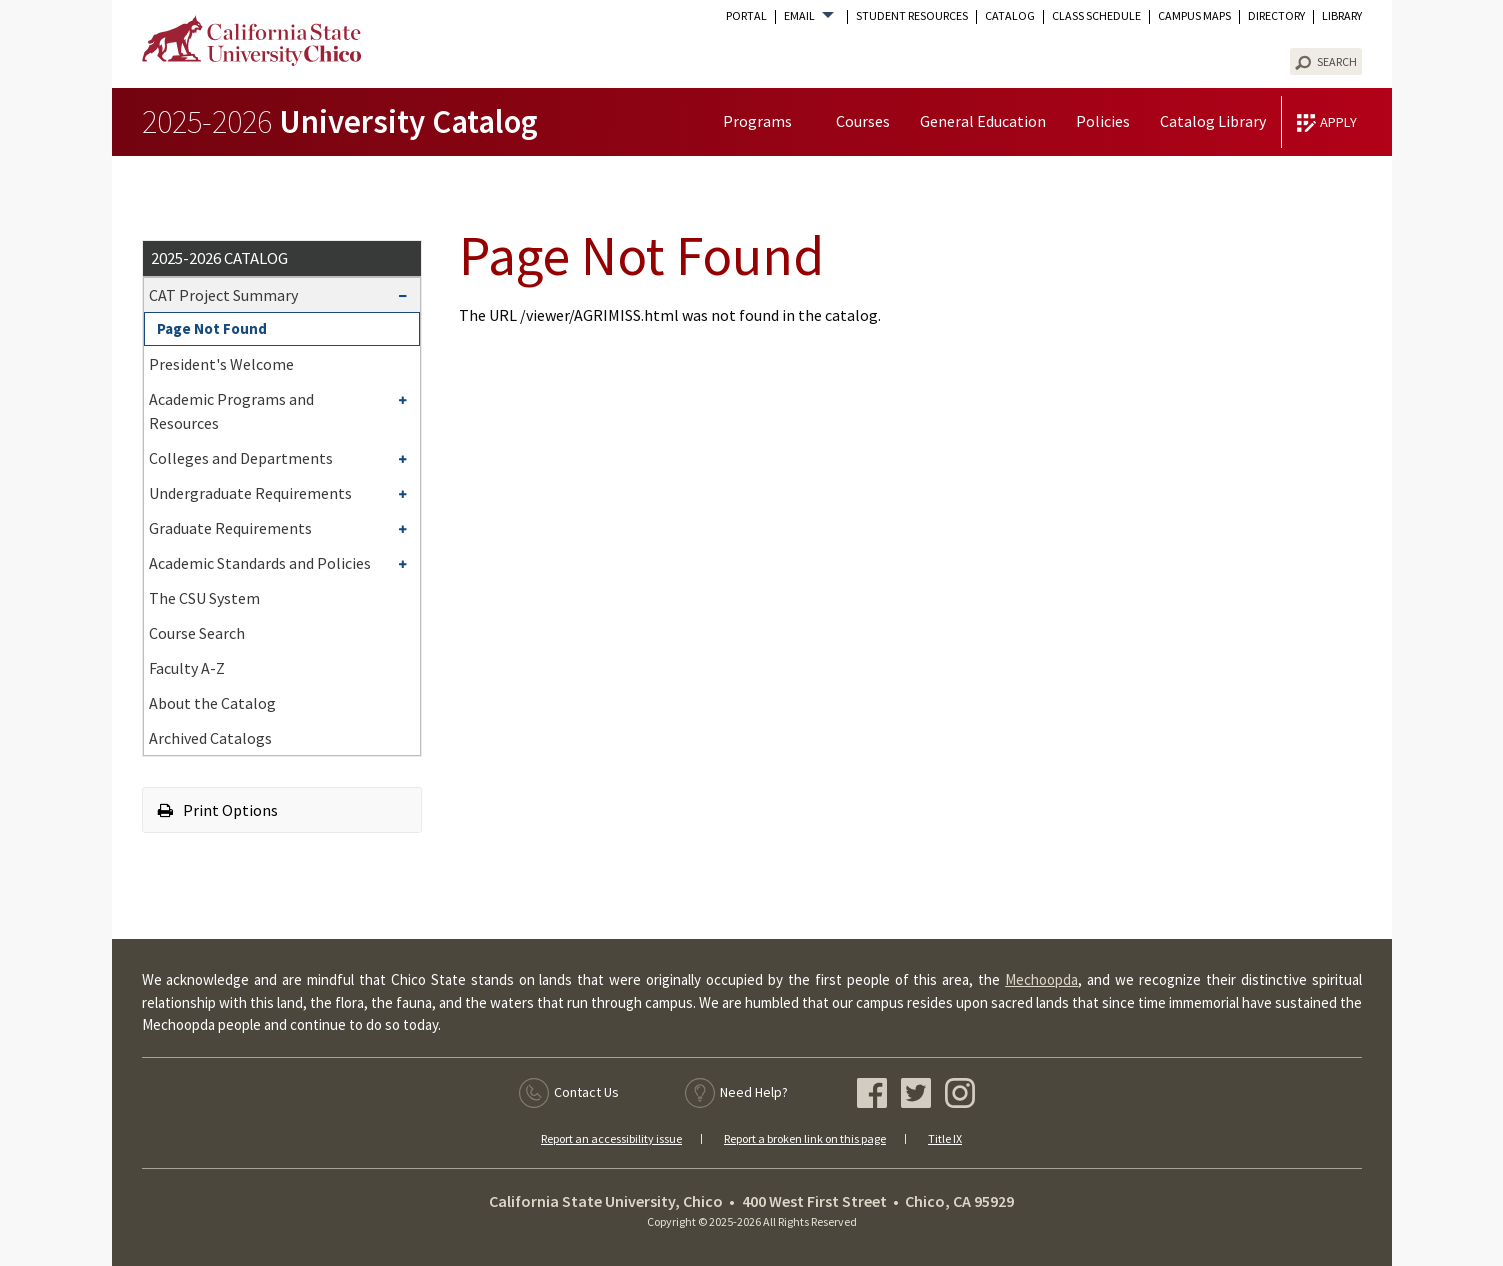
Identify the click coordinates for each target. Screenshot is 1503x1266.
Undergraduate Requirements (250, 493)
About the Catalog (212, 703)
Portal (746, 16)
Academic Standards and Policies (260, 563)
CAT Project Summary (223, 295)
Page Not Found (212, 328)
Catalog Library (1213, 121)
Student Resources (912, 16)
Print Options (218, 810)
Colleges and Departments (241, 458)
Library (1342, 16)
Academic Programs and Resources (231, 411)
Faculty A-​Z (187, 668)
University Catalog (340, 121)
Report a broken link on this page (805, 1138)
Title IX (945, 1138)
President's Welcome (221, 364)
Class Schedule (1096, 16)
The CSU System (204, 598)
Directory (1276, 16)
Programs (757, 121)
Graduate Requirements (230, 528)
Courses (863, 121)
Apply (1338, 122)
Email (799, 16)
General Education (983, 121)
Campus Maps (1194, 16)
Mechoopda (1041, 979)
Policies (1103, 121)
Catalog (1010, 16)
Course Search (197, 633)
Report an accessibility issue (611, 1138)
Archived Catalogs (210, 738)
